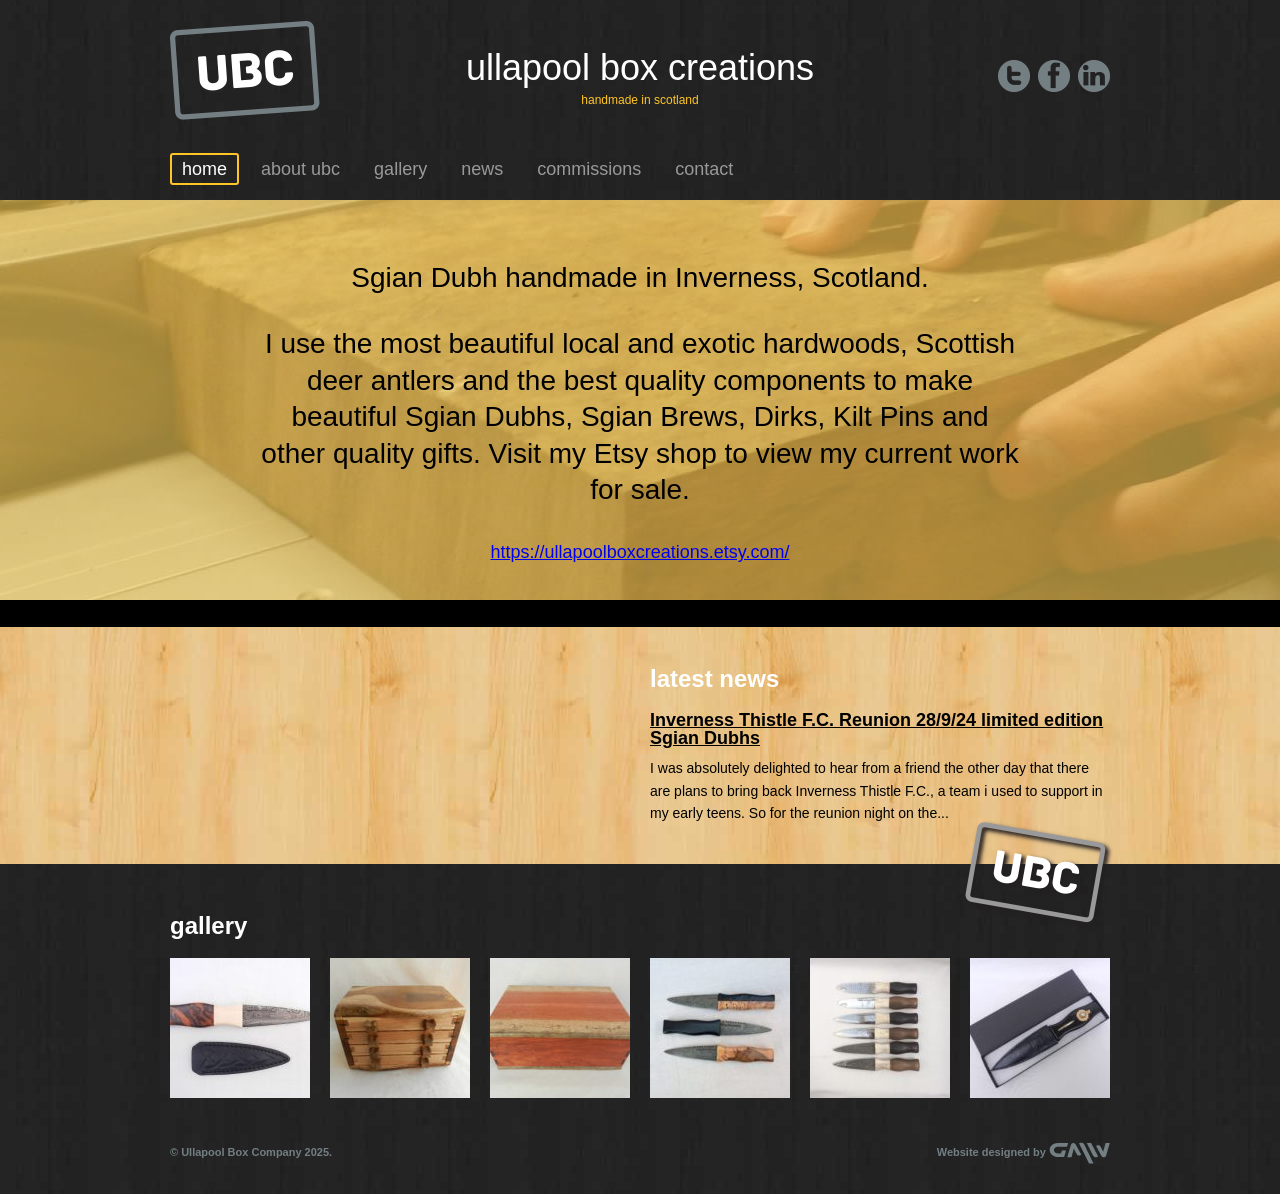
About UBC (300, 169)
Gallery (400, 169)
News (482, 169)
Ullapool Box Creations (640, 67)
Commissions (589, 169)
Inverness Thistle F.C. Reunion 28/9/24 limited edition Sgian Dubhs (876, 729)
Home (204, 169)
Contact (704, 169)
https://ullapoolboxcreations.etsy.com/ (640, 552)
